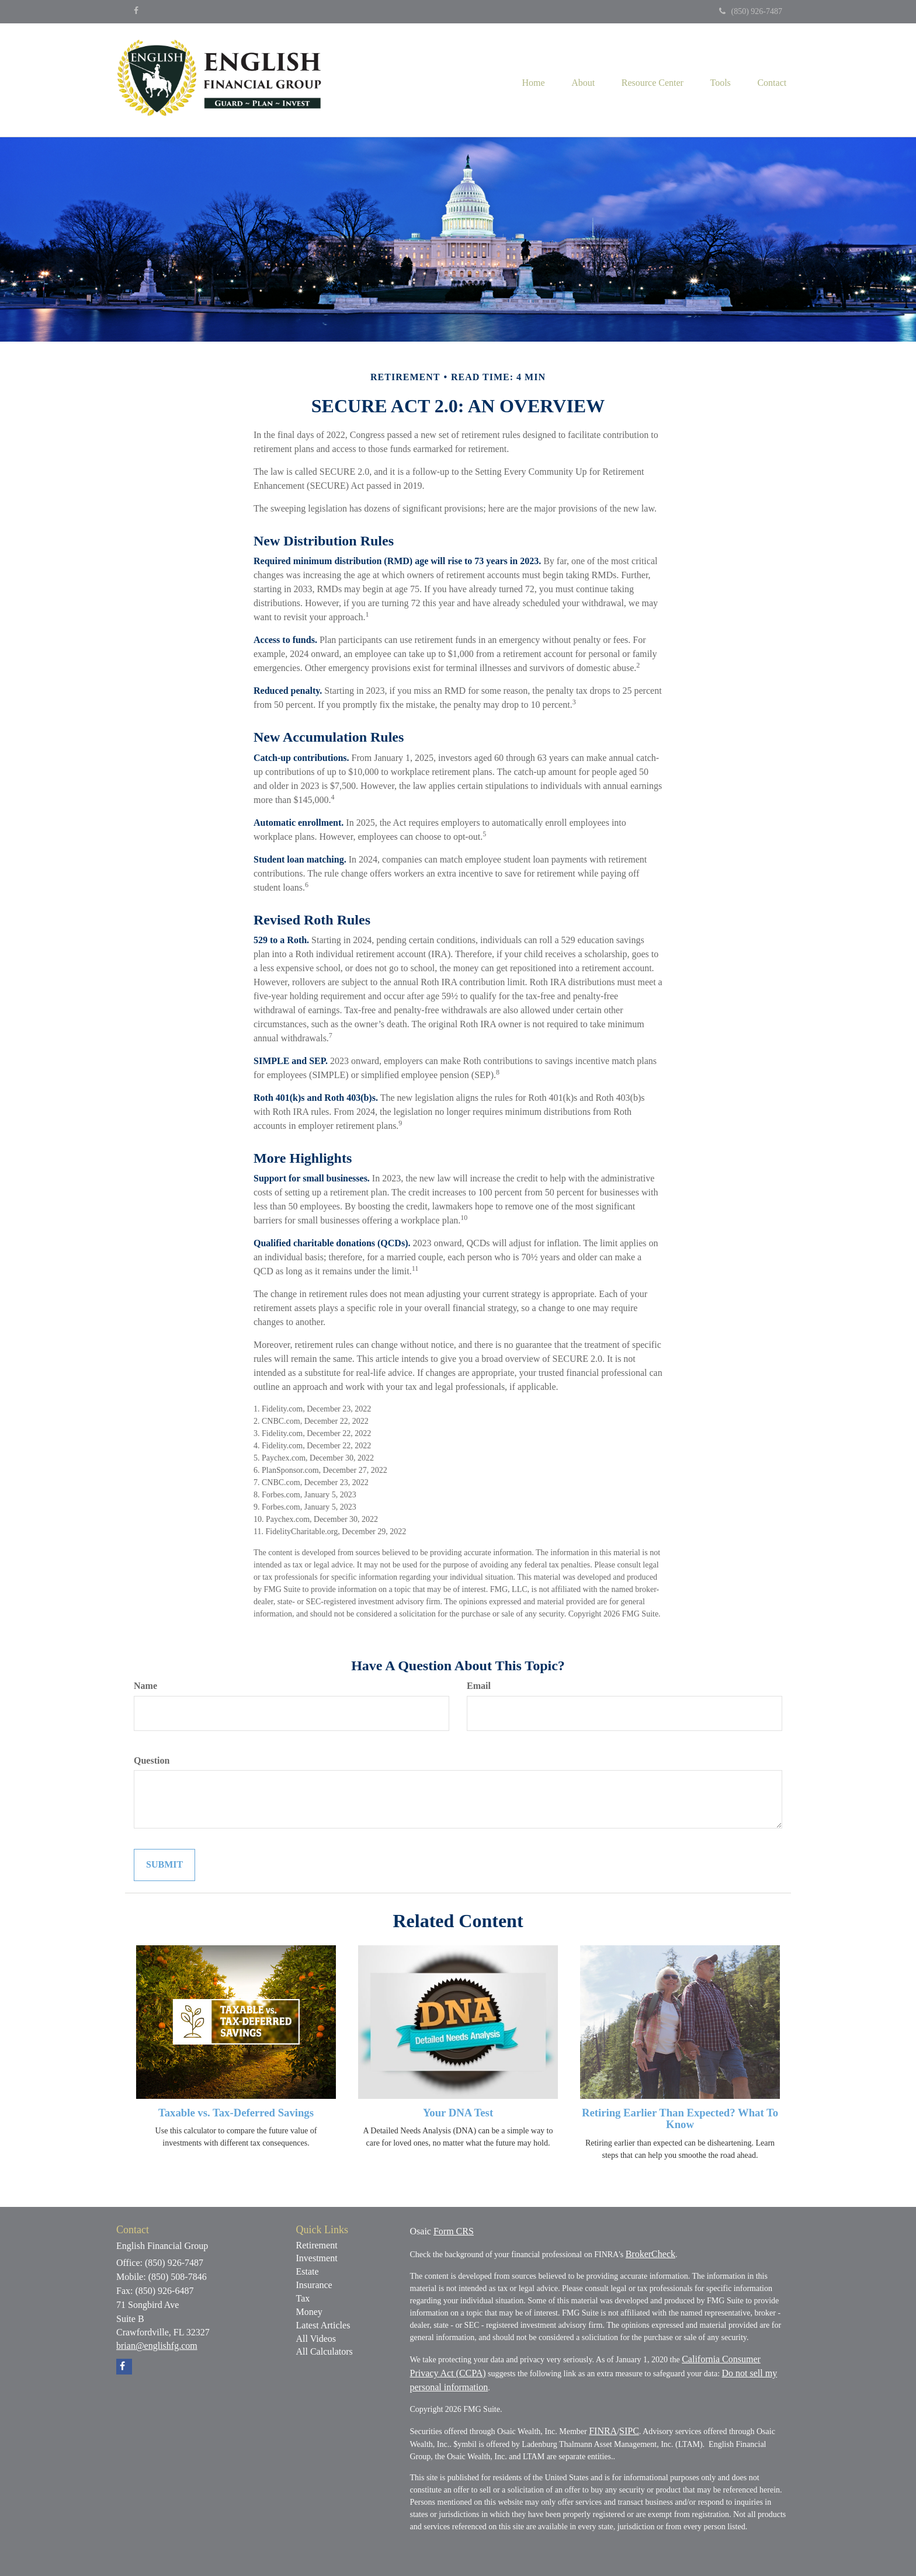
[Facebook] (136, 11)
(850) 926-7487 (751, 11)
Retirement (317, 2245)
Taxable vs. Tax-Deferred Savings (236, 2112)
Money (309, 2312)
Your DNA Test (458, 2112)
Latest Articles (323, 2325)
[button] (574, 80)
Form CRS (453, 2231)
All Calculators (324, 2351)
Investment (317, 2258)
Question (151, 1760)
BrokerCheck (650, 2254)
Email (479, 1686)
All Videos (316, 2339)
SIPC (629, 2431)
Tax (303, 2298)
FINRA (603, 2431)
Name (145, 1686)
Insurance (314, 2285)
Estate (307, 2271)
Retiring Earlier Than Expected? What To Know (680, 2118)
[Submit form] (164, 1865)
